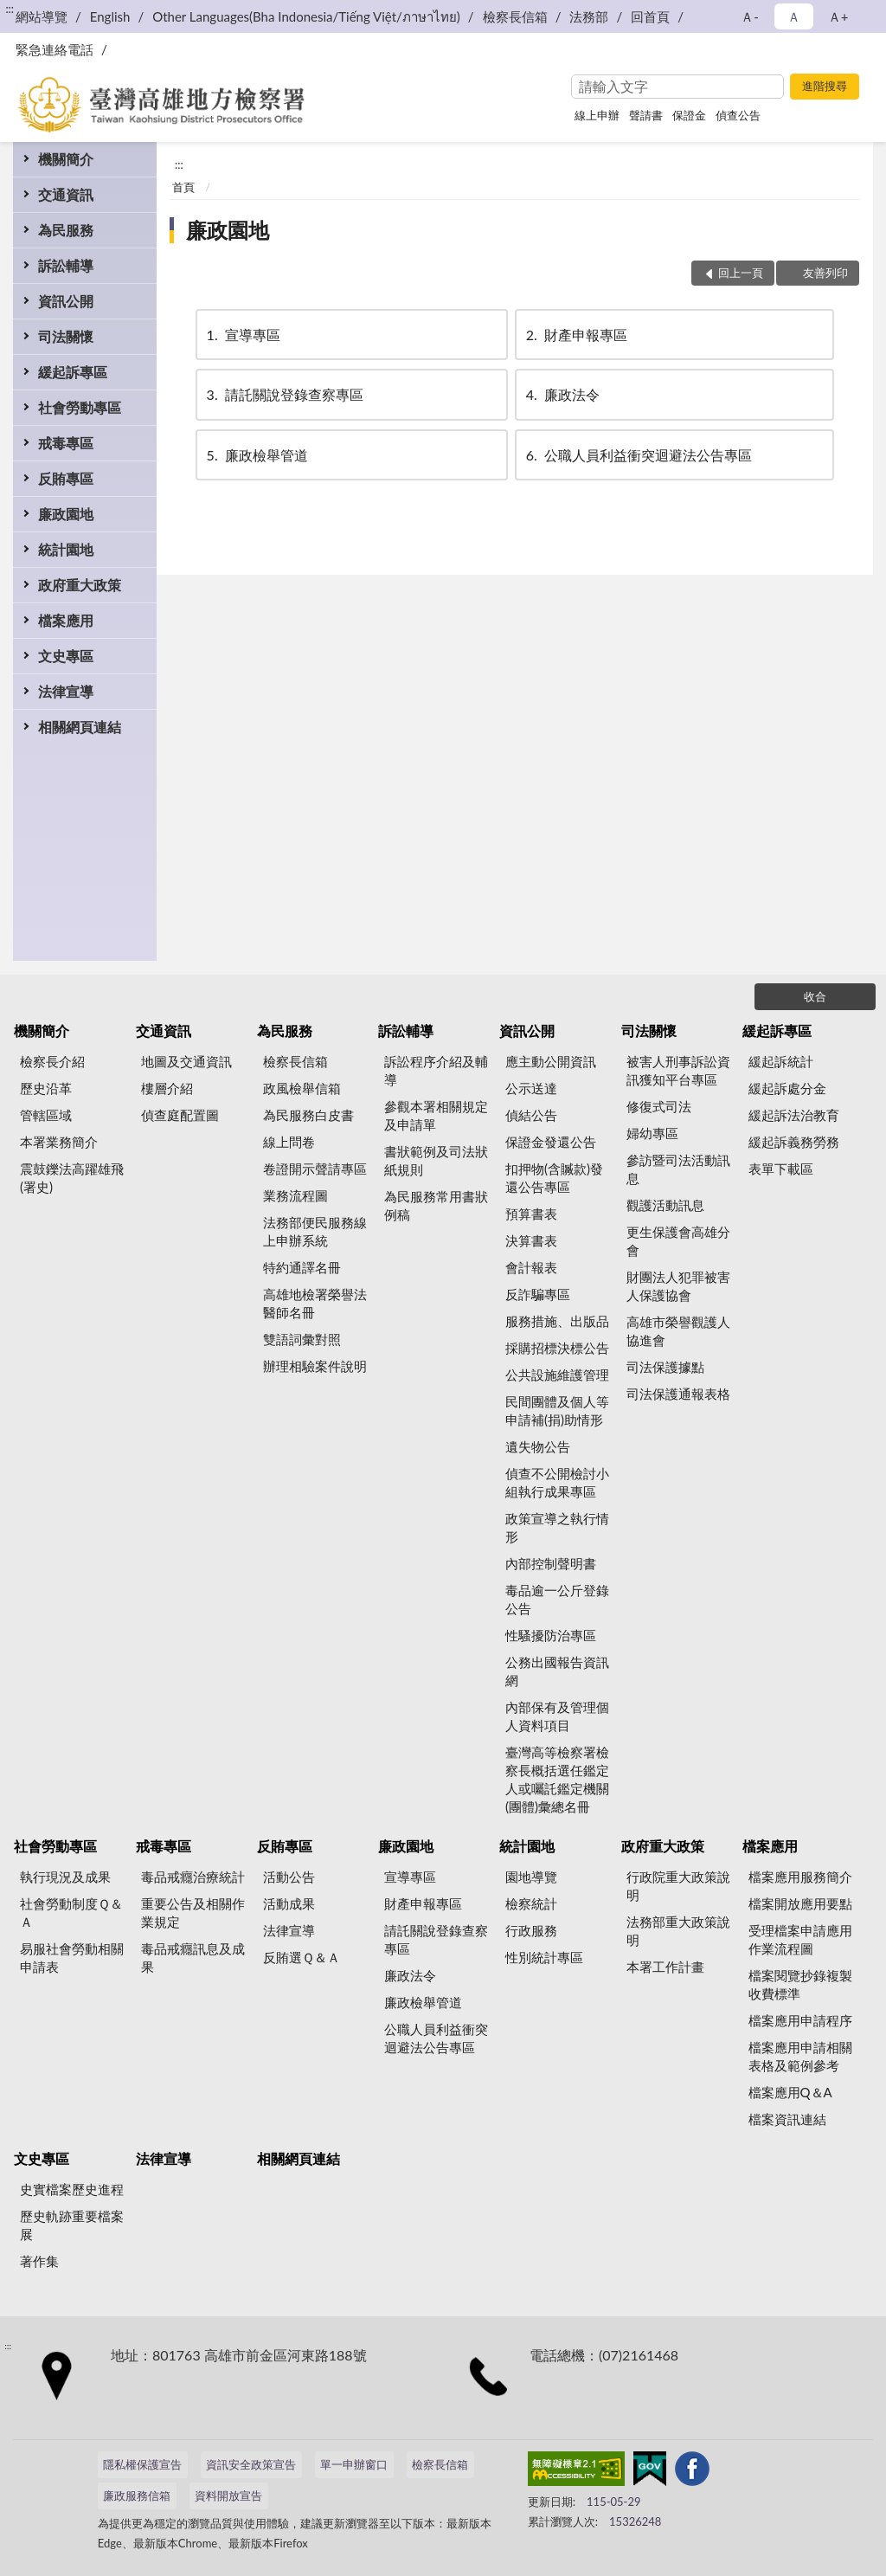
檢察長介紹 (52, 1061)
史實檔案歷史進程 (72, 2189)
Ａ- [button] (750, 16)
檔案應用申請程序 (800, 2020)
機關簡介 (65, 159)
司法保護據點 (665, 1367)
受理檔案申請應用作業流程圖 (800, 1939)
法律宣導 (65, 691)
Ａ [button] (793, 16)
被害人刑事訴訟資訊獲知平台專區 (678, 1070)
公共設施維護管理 (557, 1374)
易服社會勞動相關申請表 (72, 1957)
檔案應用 (65, 620)
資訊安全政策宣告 (251, 2464)
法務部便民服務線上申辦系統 (315, 1231)
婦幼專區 (652, 1133)
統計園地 (65, 549)
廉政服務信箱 (136, 2495)
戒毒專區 (65, 443)
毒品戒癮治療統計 (193, 1876)
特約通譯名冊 (302, 1267)
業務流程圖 (295, 1195)
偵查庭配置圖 (180, 1115)
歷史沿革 (46, 1088)
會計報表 (531, 1267)
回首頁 (650, 16)
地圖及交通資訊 (186, 1061)
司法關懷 (65, 336)
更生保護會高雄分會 (678, 1241)
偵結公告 (531, 1115)
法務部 (588, 16)
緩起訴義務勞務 (793, 1142)
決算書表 (531, 1240)
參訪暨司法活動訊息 (678, 1169)
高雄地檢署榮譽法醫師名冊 (315, 1303)
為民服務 (65, 230)
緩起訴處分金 (787, 1088)
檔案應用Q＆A (790, 2092)
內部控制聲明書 (550, 1563)
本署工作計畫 (665, 1966)
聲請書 (646, 115)
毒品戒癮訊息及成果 (193, 1957)
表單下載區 (780, 1168)
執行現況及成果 (65, 1876)
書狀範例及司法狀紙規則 (436, 1160)
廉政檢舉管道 (256, 455)
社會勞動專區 (79, 407)
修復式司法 (658, 1106)
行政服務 (531, 1930)
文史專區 (65, 655)
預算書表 (531, 1213)
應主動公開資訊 (550, 1061)
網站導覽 (41, 16)
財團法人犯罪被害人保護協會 (678, 1286)
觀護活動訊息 (665, 1205)
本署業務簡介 (59, 1142)
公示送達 (531, 1088)
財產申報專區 (575, 335)
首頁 (183, 187)
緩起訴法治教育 (793, 1115)
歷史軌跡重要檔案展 (72, 2225)
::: (9, 9)
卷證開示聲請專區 (315, 1168)
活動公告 (289, 1876)
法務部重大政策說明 (678, 1931)
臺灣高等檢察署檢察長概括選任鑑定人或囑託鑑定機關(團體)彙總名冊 (557, 1779)
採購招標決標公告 (557, 1348)
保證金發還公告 (550, 1142)
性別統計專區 (544, 1957)
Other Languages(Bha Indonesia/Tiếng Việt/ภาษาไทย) (306, 16)
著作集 (39, 2261)
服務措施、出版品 (557, 1321)
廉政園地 (65, 514)
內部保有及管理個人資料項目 (557, 1716)
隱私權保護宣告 (142, 2464)
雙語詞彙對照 (302, 1339)
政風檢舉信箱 (302, 1088)
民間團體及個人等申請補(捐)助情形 (557, 1410)
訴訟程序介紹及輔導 (436, 1070)
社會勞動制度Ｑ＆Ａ (71, 1912)
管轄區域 (46, 1115)
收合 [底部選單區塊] (815, 996)
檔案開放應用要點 (800, 1903)
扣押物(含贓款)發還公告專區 (554, 1178)
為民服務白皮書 (308, 1115)
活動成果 (289, 1903)
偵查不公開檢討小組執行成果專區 (557, 1482)
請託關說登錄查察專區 (283, 394)
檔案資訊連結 (787, 2119)
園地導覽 (531, 1876)
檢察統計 (531, 1903)
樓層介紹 (167, 1088)
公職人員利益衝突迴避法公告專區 (637, 455)
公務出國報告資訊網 (557, 1671)
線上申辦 (597, 115)
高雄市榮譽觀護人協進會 (678, 1331)
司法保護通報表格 (678, 1393)
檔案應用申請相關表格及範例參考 (800, 2056)
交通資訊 (65, 194)
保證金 (689, 115)
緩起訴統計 (780, 1061)
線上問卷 (289, 1142)
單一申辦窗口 (354, 2464)
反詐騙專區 (537, 1294)
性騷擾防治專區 (550, 1635)
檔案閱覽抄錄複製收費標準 (800, 1984)
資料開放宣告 (228, 2495)
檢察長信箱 (515, 16)
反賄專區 (65, 478)
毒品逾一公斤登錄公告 (557, 1599)
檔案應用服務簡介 (800, 1876)
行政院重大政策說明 (678, 1886)
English (110, 16)
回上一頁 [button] (740, 273)
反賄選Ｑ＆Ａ (301, 1957)
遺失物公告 (537, 1446)
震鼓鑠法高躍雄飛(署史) (72, 1178)
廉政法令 (561, 394)
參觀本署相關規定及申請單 (436, 1115)
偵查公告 (738, 115)
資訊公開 (65, 301)
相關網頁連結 (79, 726)
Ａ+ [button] (838, 16)
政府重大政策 (79, 584)
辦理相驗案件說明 (315, 1366)
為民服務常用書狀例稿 (436, 1205)
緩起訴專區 (72, 372)
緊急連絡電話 (54, 49)
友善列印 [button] (825, 273)
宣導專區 (242, 335)
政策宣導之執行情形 (557, 1527)
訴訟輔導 (65, 265)
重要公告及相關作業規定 (193, 1912)
